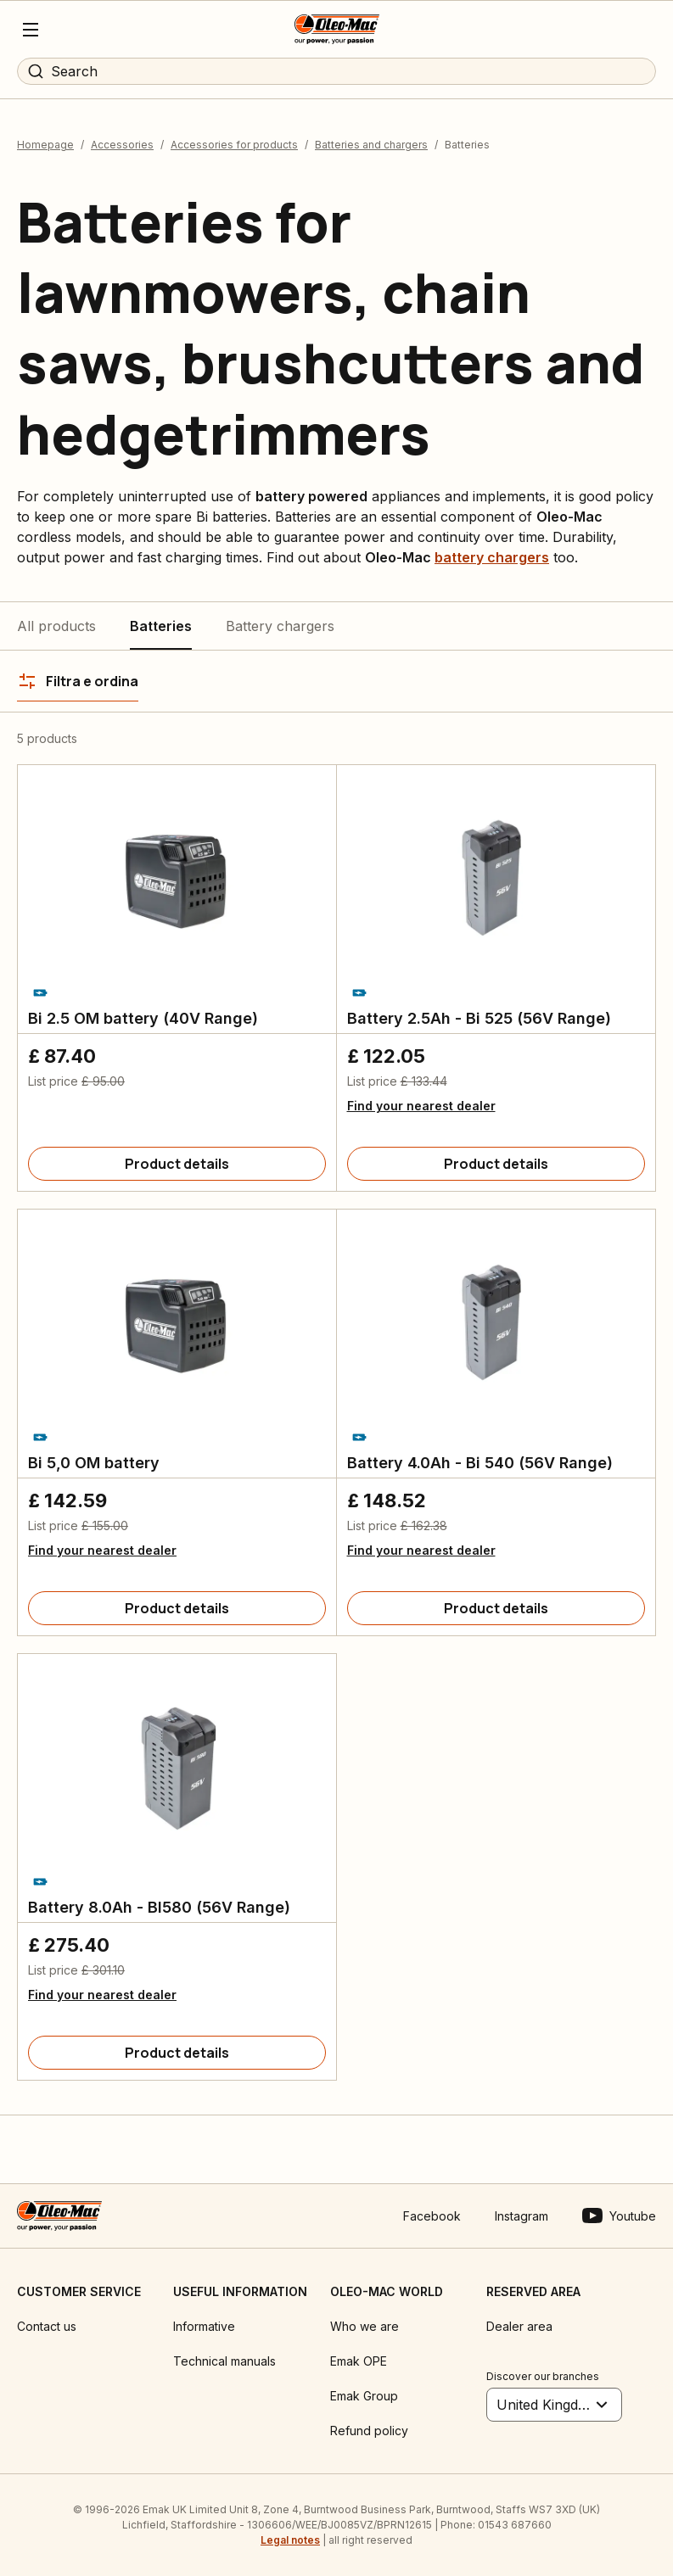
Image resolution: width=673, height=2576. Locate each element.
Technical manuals (224, 2361)
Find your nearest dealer (421, 1105)
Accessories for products (234, 144)
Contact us (46, 2326)
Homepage (45, 144)
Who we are (364, 2326)
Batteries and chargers (371, 144)
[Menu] (30, 29)
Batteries (161, 625)
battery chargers (492, 557)
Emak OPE (358, 2361)
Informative (204, 2326)
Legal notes (290, 2540)
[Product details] (177, 1164)
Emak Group (364, 2396)
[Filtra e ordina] (77, 681)
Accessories (122, 144)
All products (56, 625)
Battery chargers (280, 625)
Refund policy (369, 2430)
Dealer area (519, 2326)
